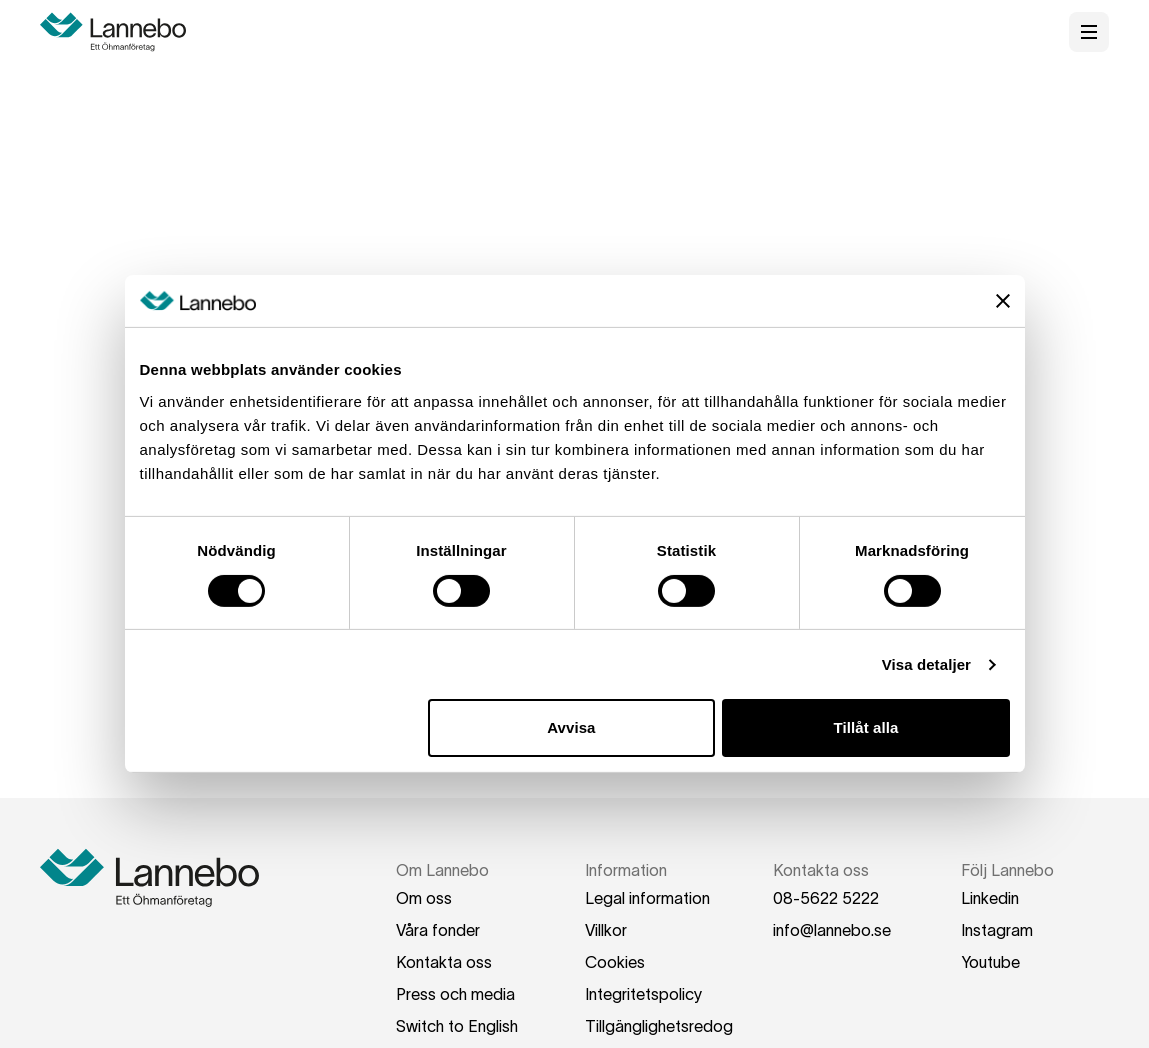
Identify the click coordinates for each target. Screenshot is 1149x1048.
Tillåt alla (865, 727)
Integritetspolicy (643, 994)
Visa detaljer (926, 664)
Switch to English (457, 1026)
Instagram (997, 930)
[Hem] (120, 32)
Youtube (990, 962)
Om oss (424, 898)
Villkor (606, 930)
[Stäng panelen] (1003, 301)
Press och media (455, 994)
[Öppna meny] (1089, 32)
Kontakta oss (444, 962)
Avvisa (571, 727)
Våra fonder (438, 930)
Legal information (647, 898)
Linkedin (990, 898)
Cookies (615, 962)
